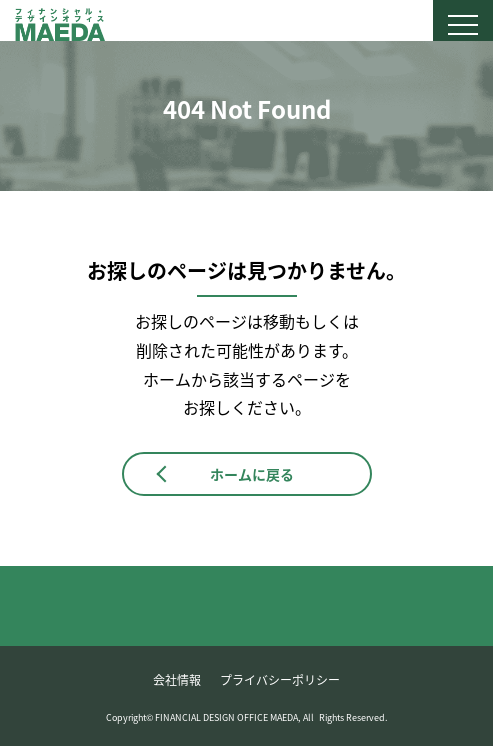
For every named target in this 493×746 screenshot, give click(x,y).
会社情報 (177, 680)
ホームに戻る (252, 474)
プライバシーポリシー (280, 680)
